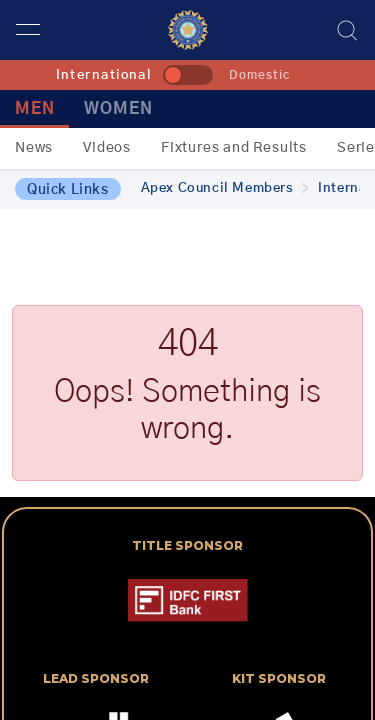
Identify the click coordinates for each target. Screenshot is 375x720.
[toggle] (188, 75)
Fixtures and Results (234, 148)
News (34, 148)
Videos (107, 148)
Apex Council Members (225, 188)
